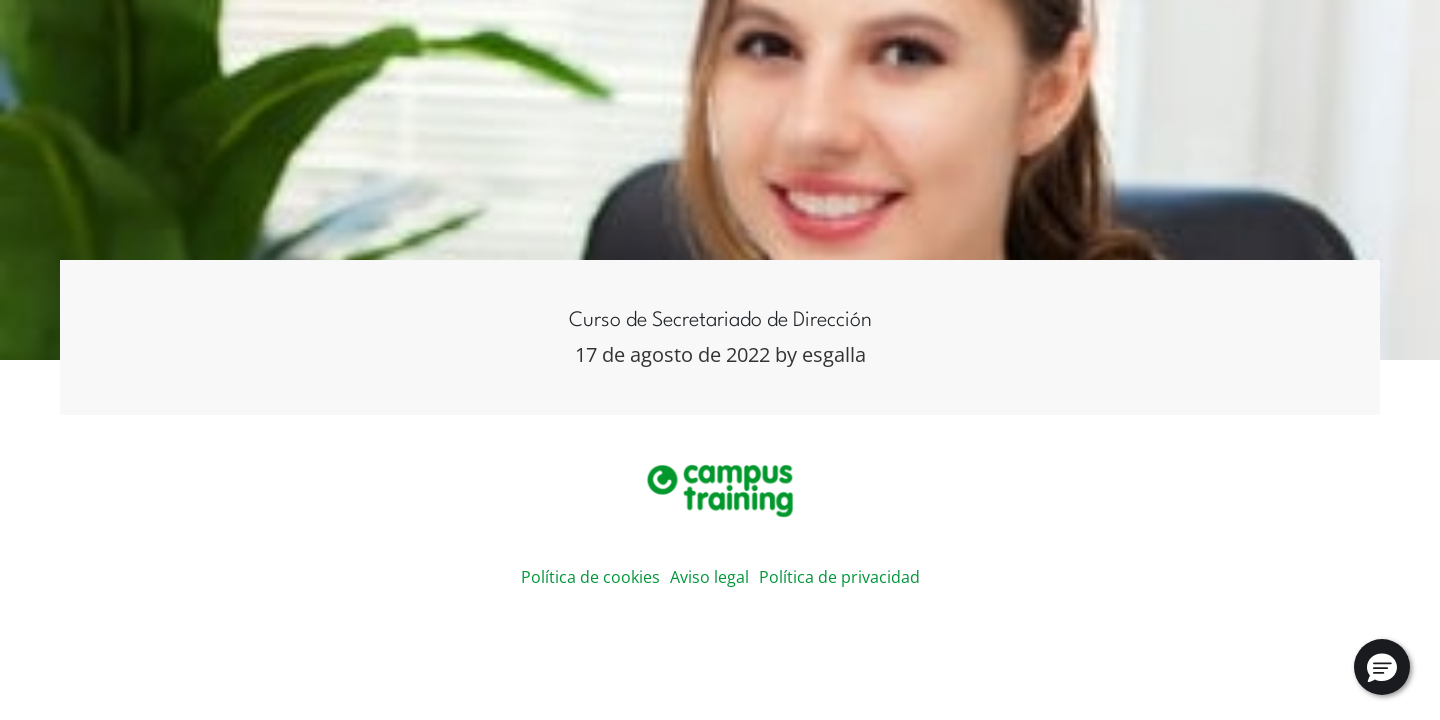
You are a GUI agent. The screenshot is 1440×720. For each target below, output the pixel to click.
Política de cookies (590, 577)
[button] (1382, 667)
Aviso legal (709, 577)
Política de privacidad (839, 577)
